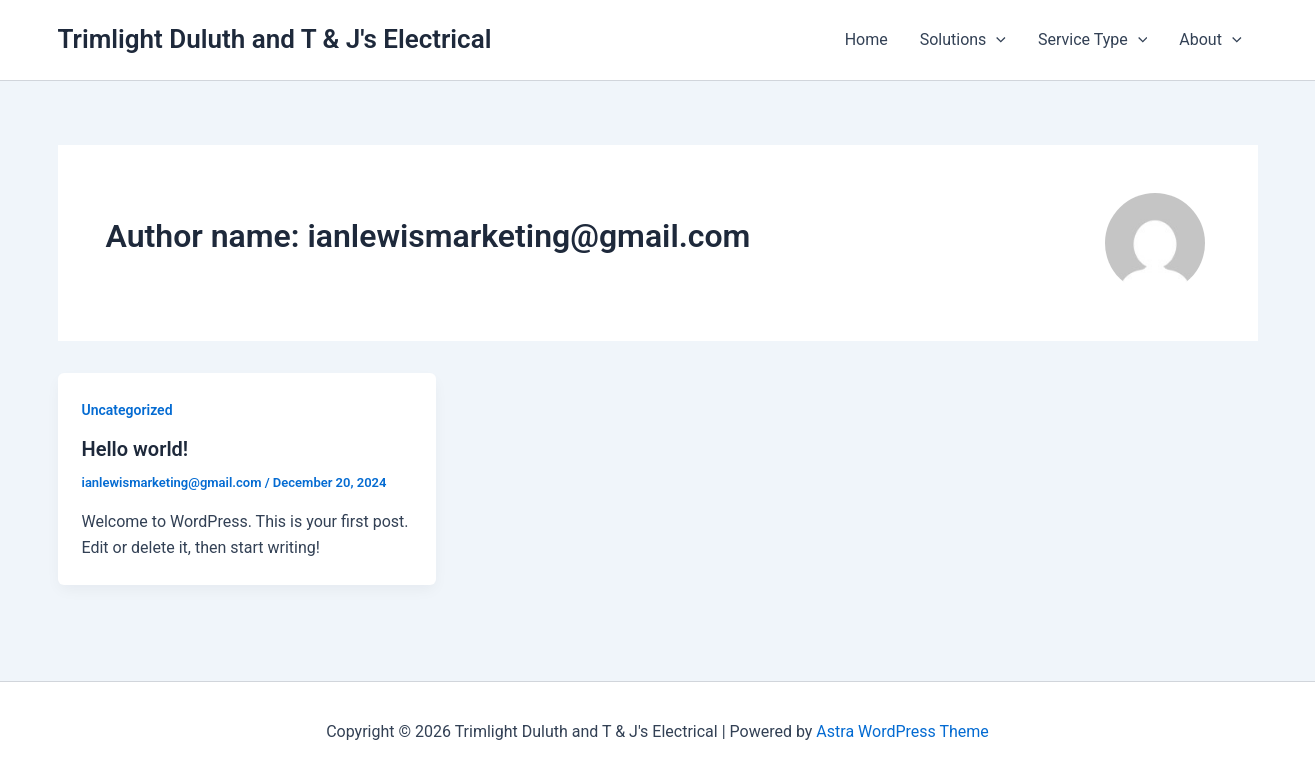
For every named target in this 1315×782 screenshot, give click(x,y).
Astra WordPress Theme (902, 731)
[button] (996, 40)
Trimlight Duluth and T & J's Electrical (275, 39)
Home (866, 39)
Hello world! (135, 449)
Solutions (963, 40)
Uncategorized (127, 410)
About (1210, 40)
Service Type (1092, 40)
